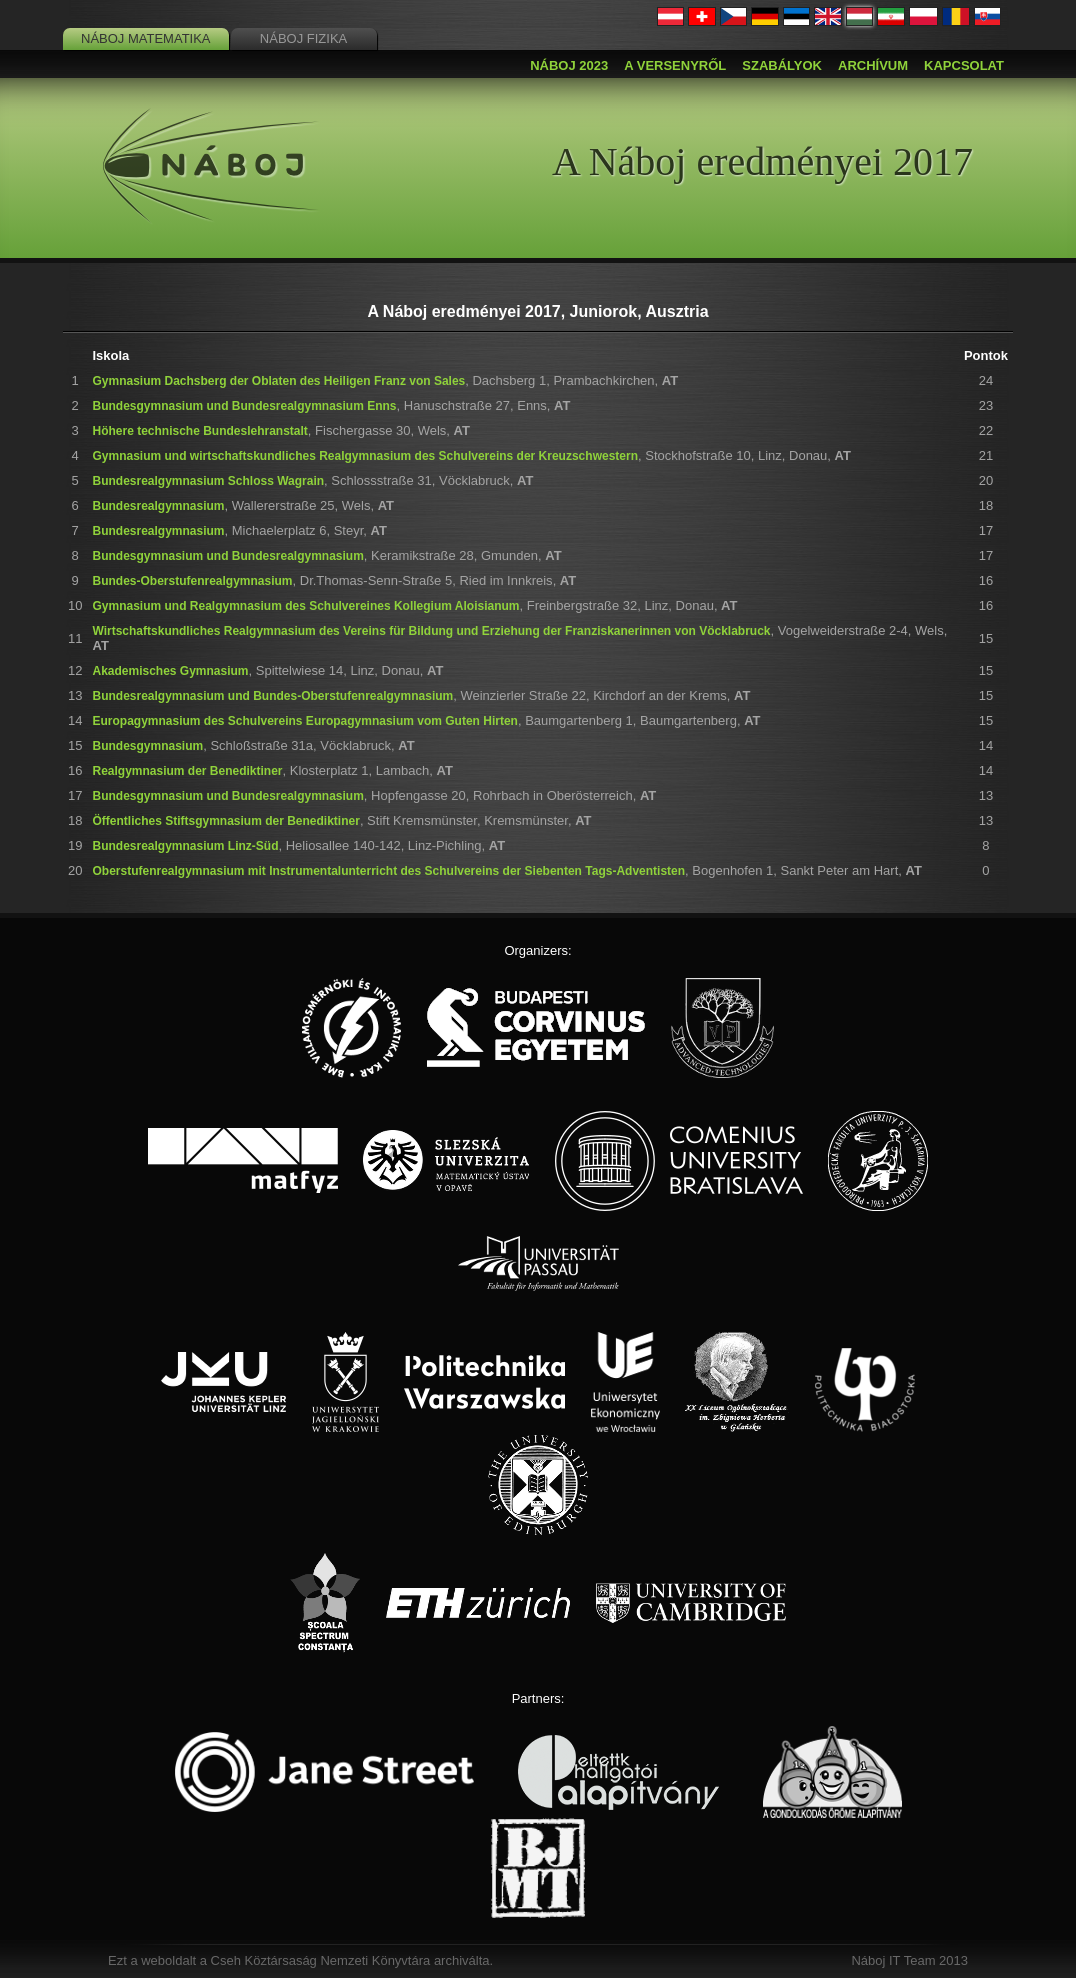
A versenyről (675, 65)
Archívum (873, 65)
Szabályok (782, 65)
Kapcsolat (964, 65)
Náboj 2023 (569, 65)
